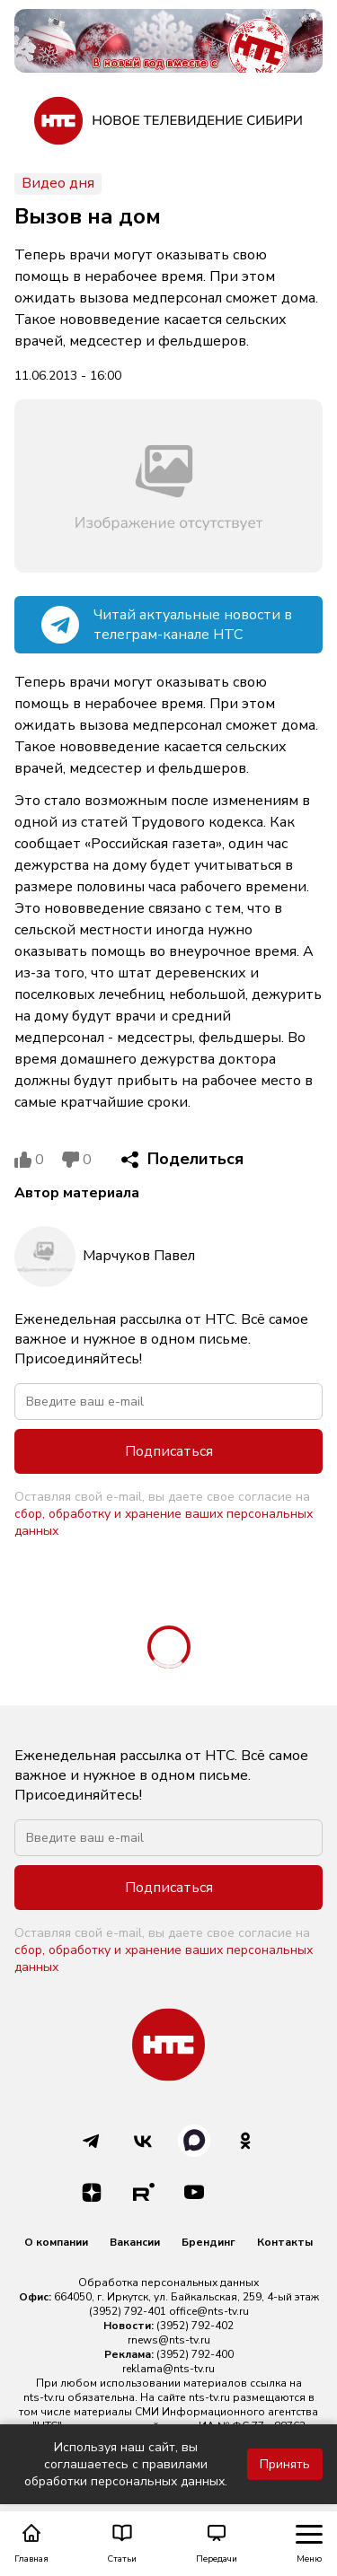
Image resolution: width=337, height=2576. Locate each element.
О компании (56, 2242)
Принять (285, 2464)
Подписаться (169, 1451)
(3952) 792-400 (195, 2354)
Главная (31, 2543)
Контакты (285, 2242)
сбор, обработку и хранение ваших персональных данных (163, 1522)
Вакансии (135, 2242)
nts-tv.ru (44, 2397)
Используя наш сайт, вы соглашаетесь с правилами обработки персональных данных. (125, 2464)
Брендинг (208, 2242)
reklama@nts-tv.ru (168, 2368)
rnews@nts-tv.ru (169, 2340)
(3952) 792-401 (127, 2311)
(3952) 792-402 (195, 2325)
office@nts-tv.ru (209, 2311)
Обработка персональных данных (168, 2282)
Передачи (216, 2543)
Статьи (122, 2543)
